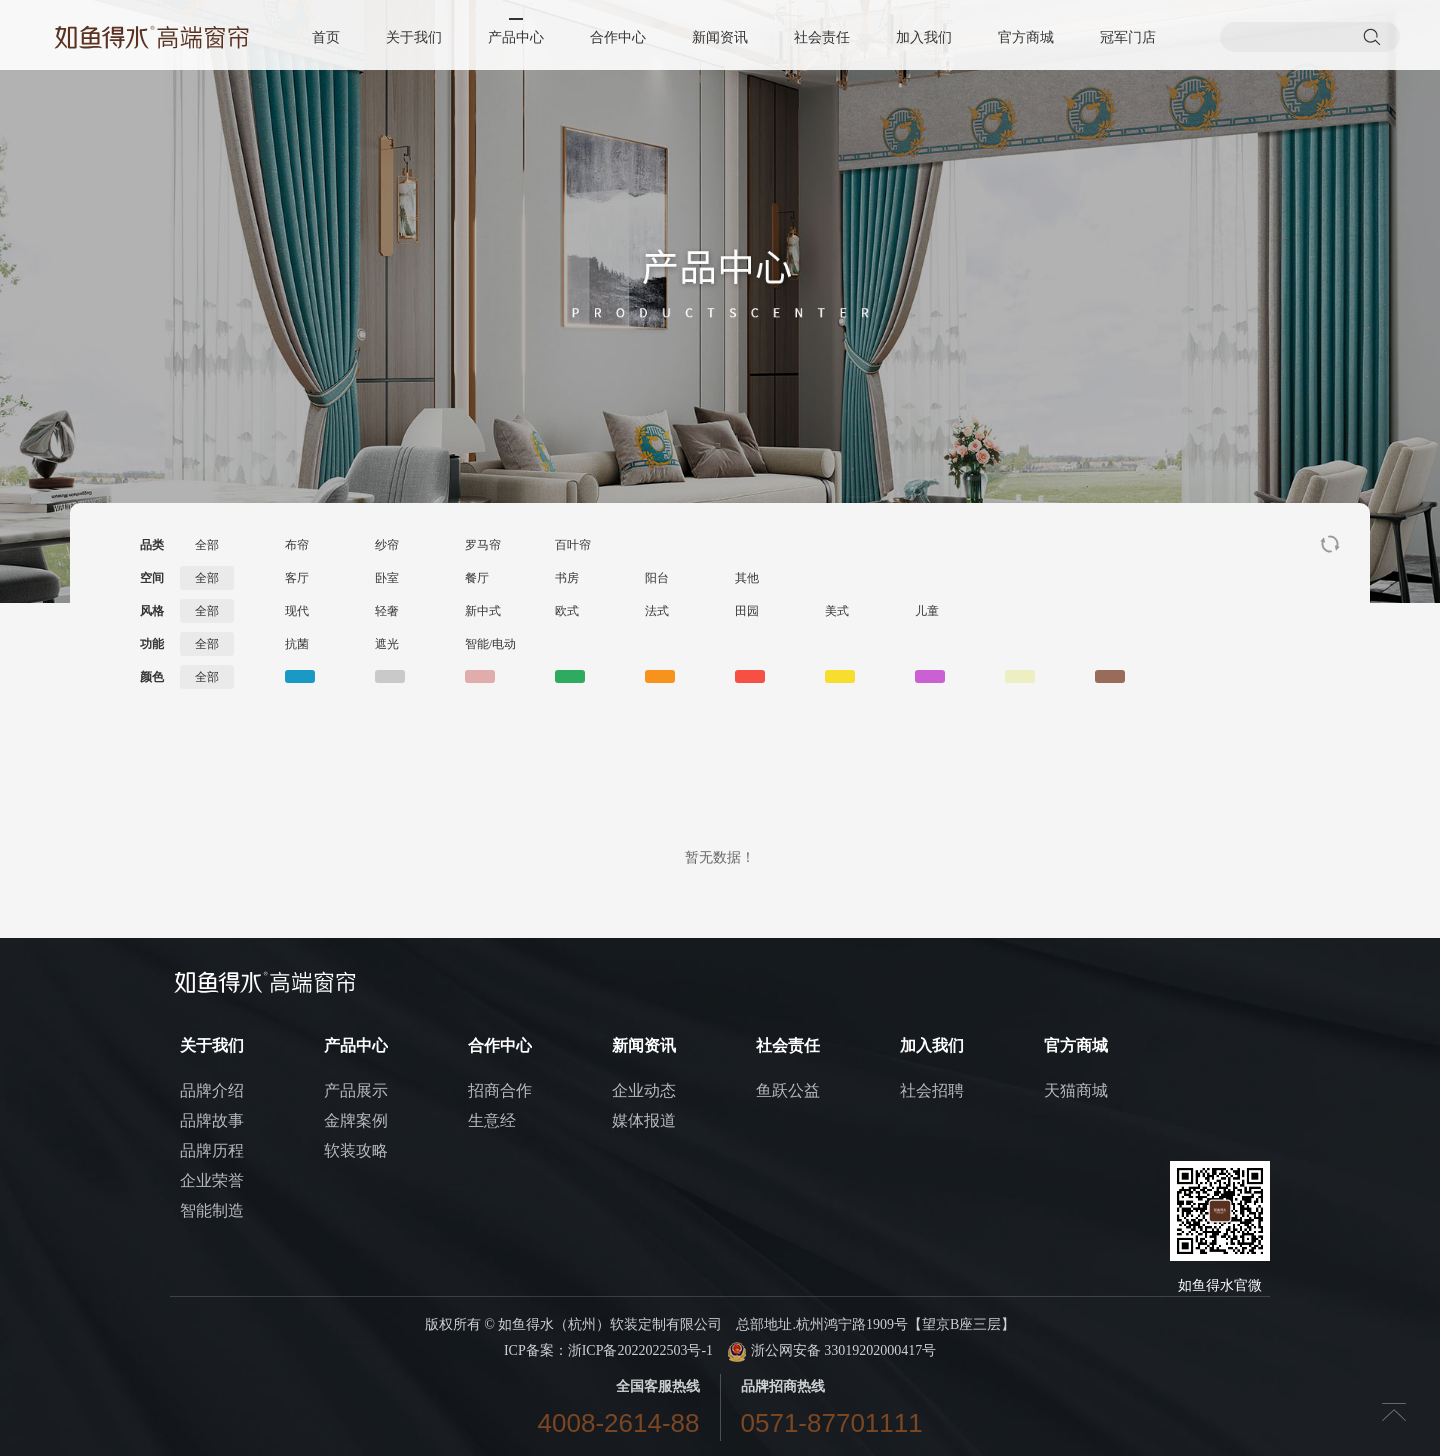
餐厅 (477, 578)
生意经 (492, 1120)
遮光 (387, 644)
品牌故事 (212, 1120)
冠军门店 (1128, 37)
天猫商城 (1076, 1090)
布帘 (297, 545)
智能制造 (212, 1210)
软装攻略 (356, 1150)
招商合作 (500, 1090)
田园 (747, 611)
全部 (207, 545)
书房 (567, 578)
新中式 (483, 611)
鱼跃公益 (788, 1090)
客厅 (297, 578)
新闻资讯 (720, 37)
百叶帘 (573, 545)
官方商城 (1026, 37)
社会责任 (822, 37)
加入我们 (924, 37)
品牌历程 (212, 1150)
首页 (326, 37)
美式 (837, 611)
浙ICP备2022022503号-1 (640, 1350)
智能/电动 (490, 644)
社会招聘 (932, 1090)
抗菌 (297, 644)
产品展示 (356, 1090)
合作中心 (618, 37)
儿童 (927, 611)
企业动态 (644, 1090)
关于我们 (414, 37)
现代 (297, 611)
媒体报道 (644, 1120)
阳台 (657, 578)
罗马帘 (483, 545)
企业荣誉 (212, 1180)
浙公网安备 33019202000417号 (831, 1350)
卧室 (387, 578)
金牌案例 (356, 1120)
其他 (747, 578)
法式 (657, 611)
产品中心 (516, 37)
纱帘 (387, 545)
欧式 (567, 611)
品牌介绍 (212, 1090)
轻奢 (387, 611)
